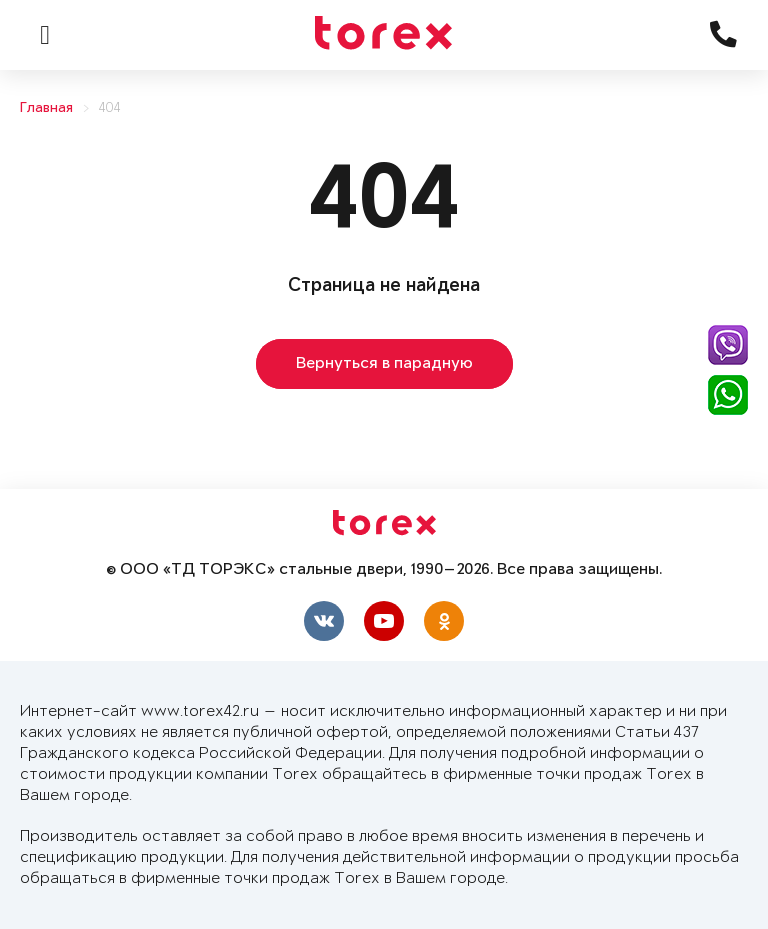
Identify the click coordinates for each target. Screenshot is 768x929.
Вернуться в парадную (384, 364)
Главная (46, 108)
